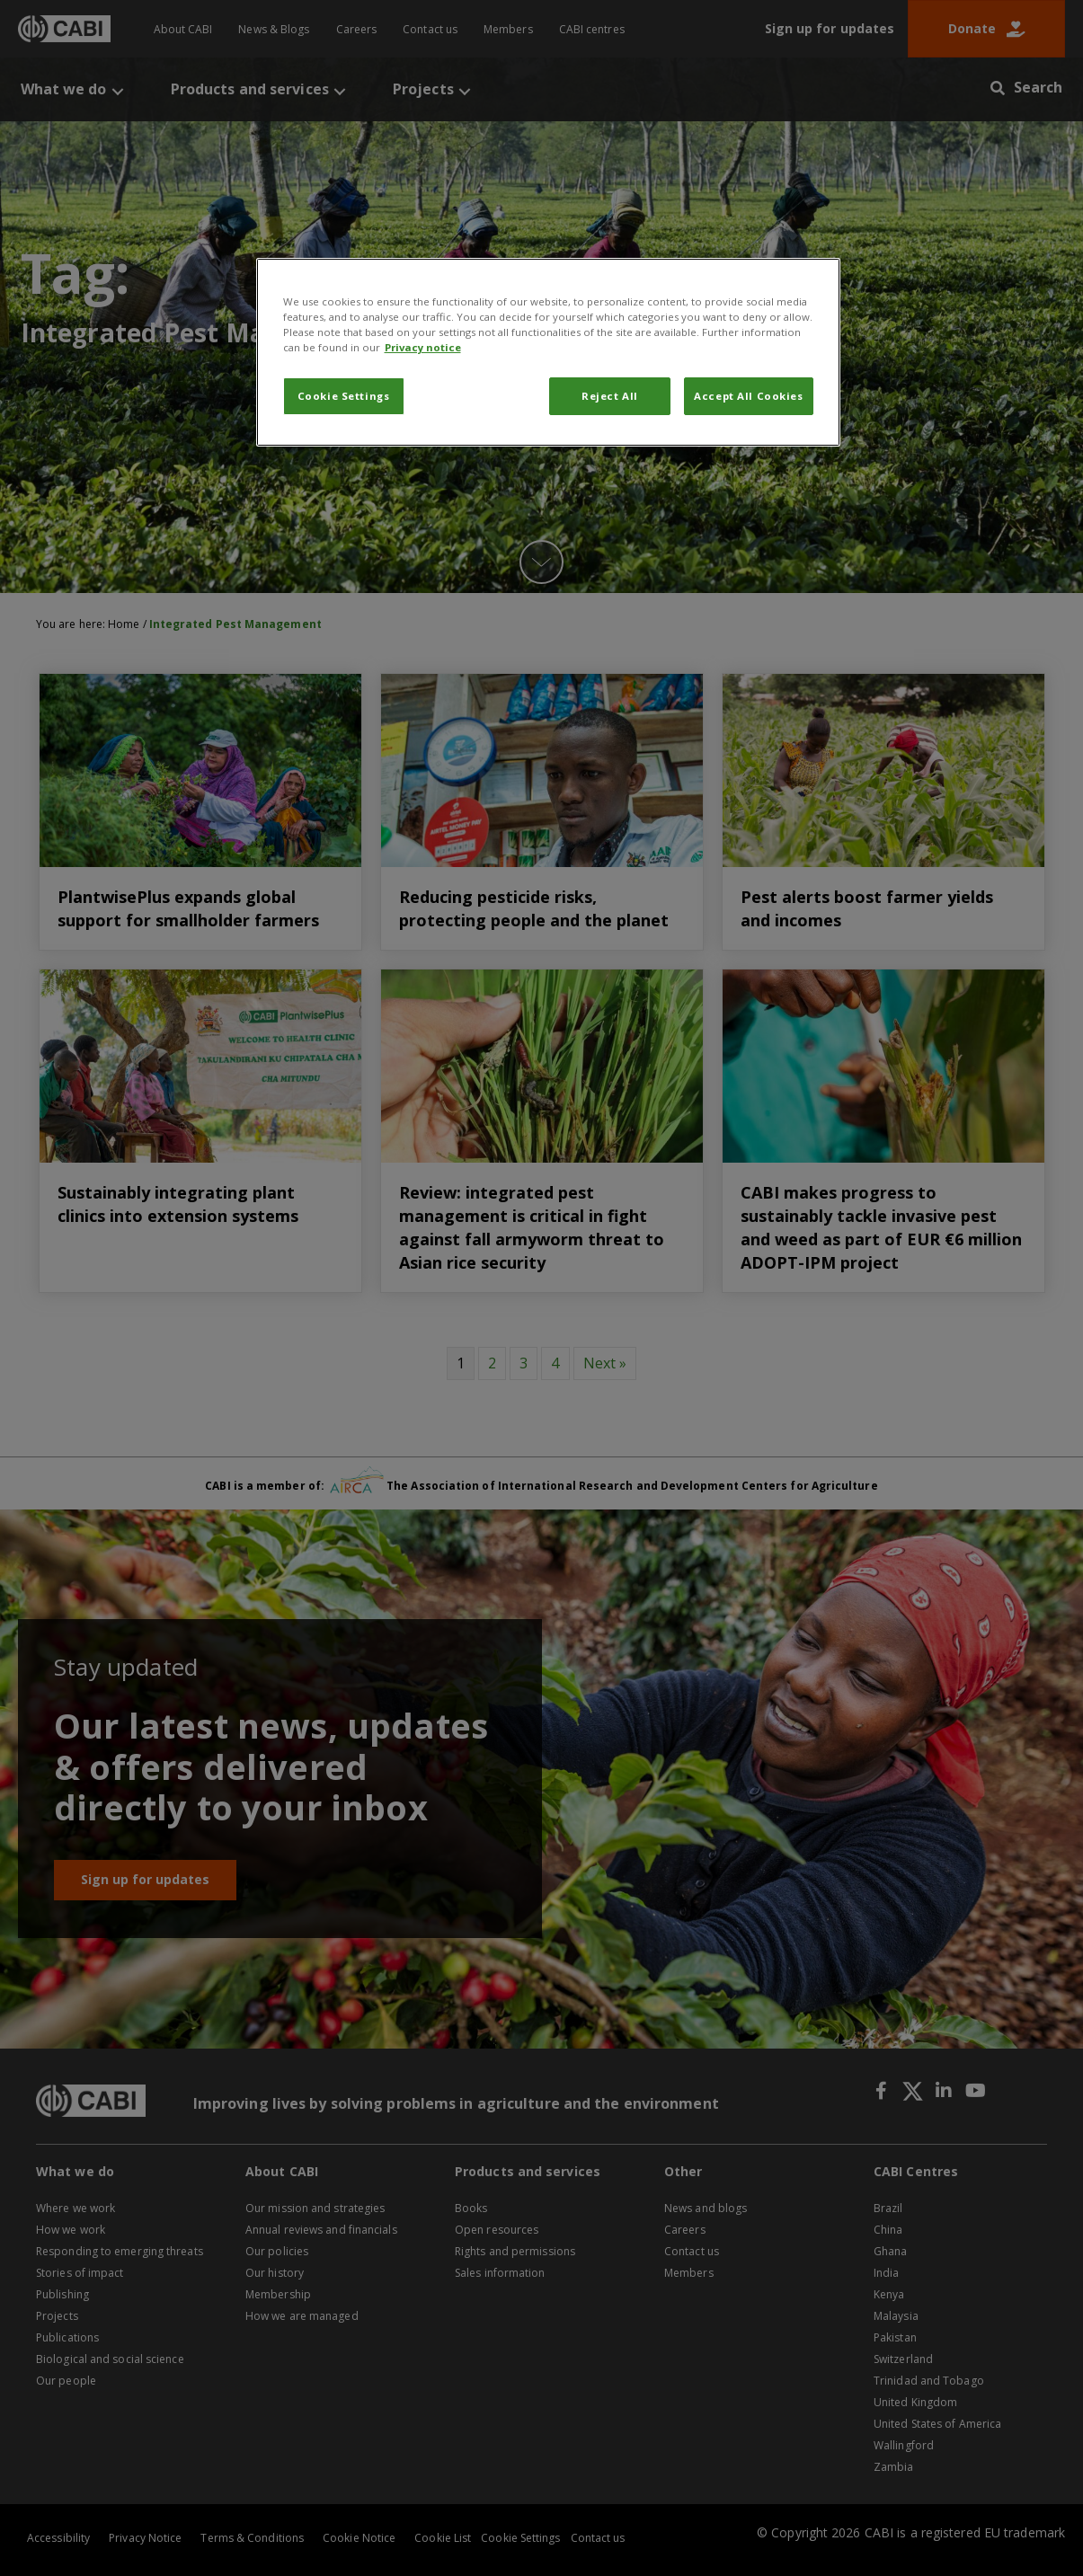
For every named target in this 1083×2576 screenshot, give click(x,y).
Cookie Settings (343, 396)
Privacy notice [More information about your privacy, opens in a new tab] (423, 347)
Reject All (609, 396)
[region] (548, 352)
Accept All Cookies (748, 396)
